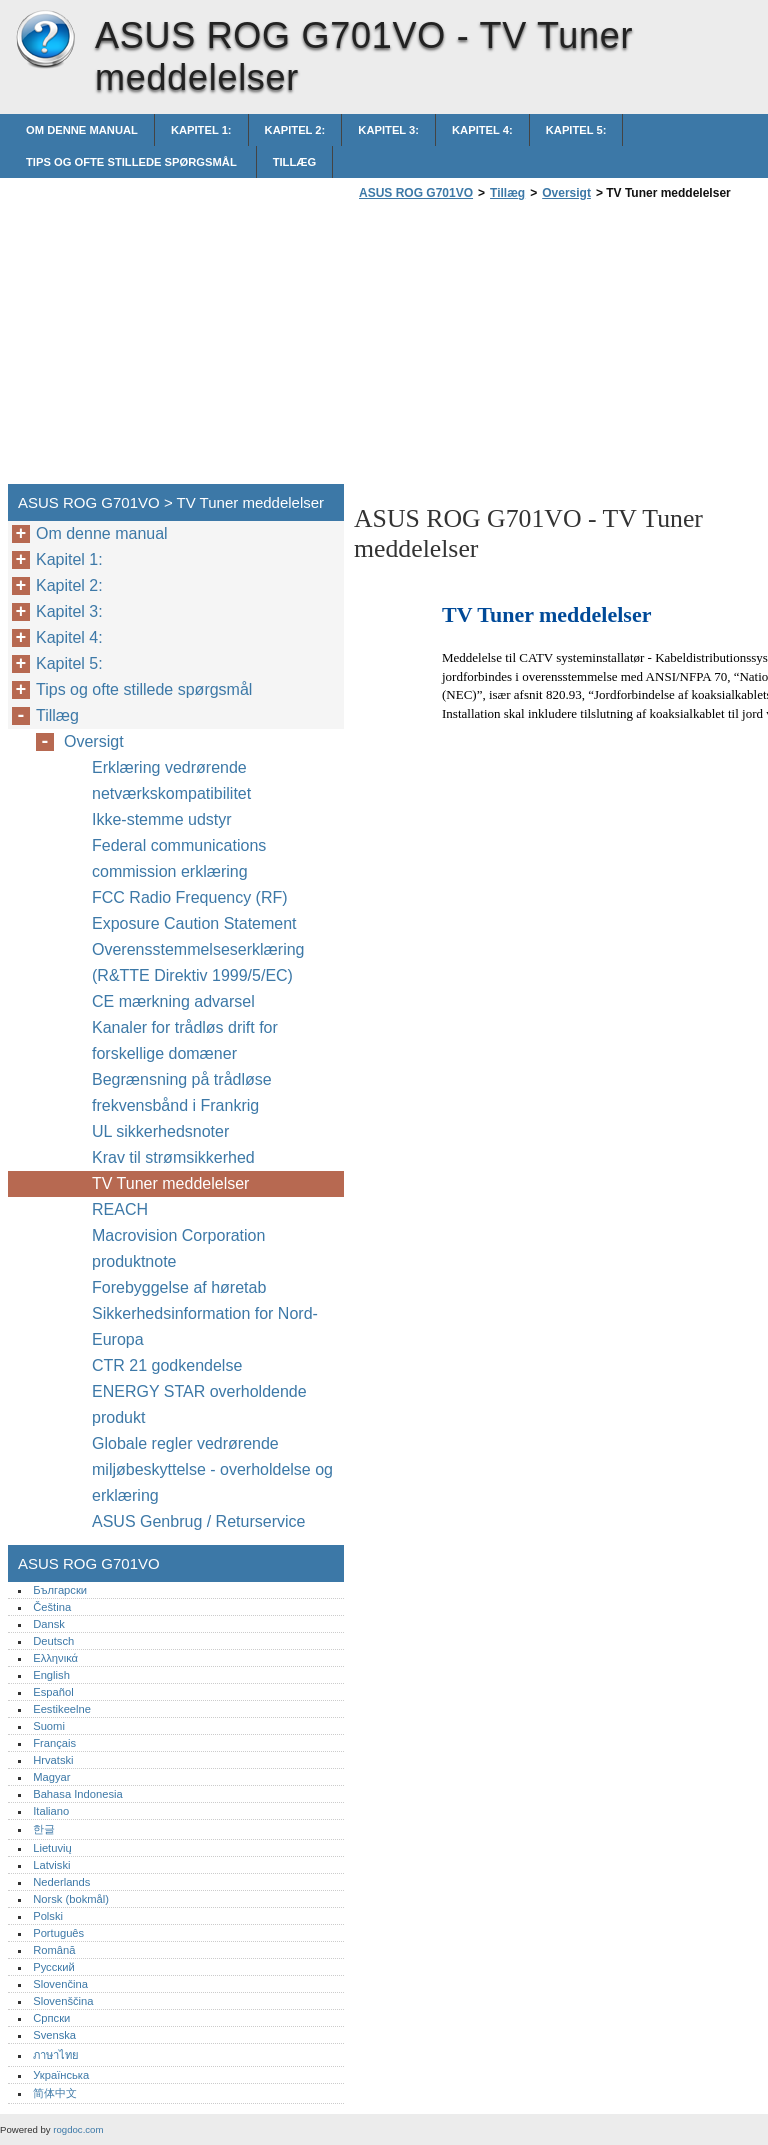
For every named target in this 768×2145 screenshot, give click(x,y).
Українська (61, 2075)
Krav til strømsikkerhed (173, 1157)
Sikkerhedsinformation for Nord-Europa (205, 1326)
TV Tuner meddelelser (170, 1183)
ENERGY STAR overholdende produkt (199, 1404)
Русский (54, 1967)
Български (60, 1590)
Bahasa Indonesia (78, 1794)
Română (54, 1950)
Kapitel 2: (295, 130)
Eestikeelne (62, 1709)
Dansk (49, 1624)
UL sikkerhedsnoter (160, 1131)
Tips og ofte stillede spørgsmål (133, 162)
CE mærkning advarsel (173, 1001)
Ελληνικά (55, 1658)
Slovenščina (63, 2001)
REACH (120, 1209)
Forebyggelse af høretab (179, 1287)
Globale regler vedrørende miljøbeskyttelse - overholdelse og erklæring (212, 1469)
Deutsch (53, 1641)
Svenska (54, 2035)
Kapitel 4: (482, 130)
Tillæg (295, 162)
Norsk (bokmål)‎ (71, 1899)
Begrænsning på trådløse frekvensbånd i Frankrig (182, 1092)
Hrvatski (53, 1760)
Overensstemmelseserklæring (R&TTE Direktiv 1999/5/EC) (198, 962)
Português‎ (58, 1933)
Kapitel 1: (201, 130)
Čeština (52, 1607)
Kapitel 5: (576, 130)
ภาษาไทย (56, 2055)
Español (53, 1692)
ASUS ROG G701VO (45, 40)
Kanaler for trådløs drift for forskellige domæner (185, 1040)
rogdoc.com (78, 2129)
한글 (44, 1829)
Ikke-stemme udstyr (164, 819)
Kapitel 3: (388, 130)
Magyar (51, 1777)
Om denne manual (82, 130)
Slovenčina (60, 1984)
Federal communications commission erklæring (179, 858)
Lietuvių (52, 1848)
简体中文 (55, 2093)
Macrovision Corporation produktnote (178, 1248)
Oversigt (566, 193)
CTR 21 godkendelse (167, 1365)
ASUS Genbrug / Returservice (198, 1521)
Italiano (51, 1811)
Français (54, 1743)
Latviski (51, 1865)
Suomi (49, 1726)
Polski (48, 1916)
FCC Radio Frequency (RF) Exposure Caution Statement (194, 910)
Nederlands (61, 1882)
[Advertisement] (522, 348)
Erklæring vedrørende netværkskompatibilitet (171, 780)
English (51, 1675)
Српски (51, 2018)
